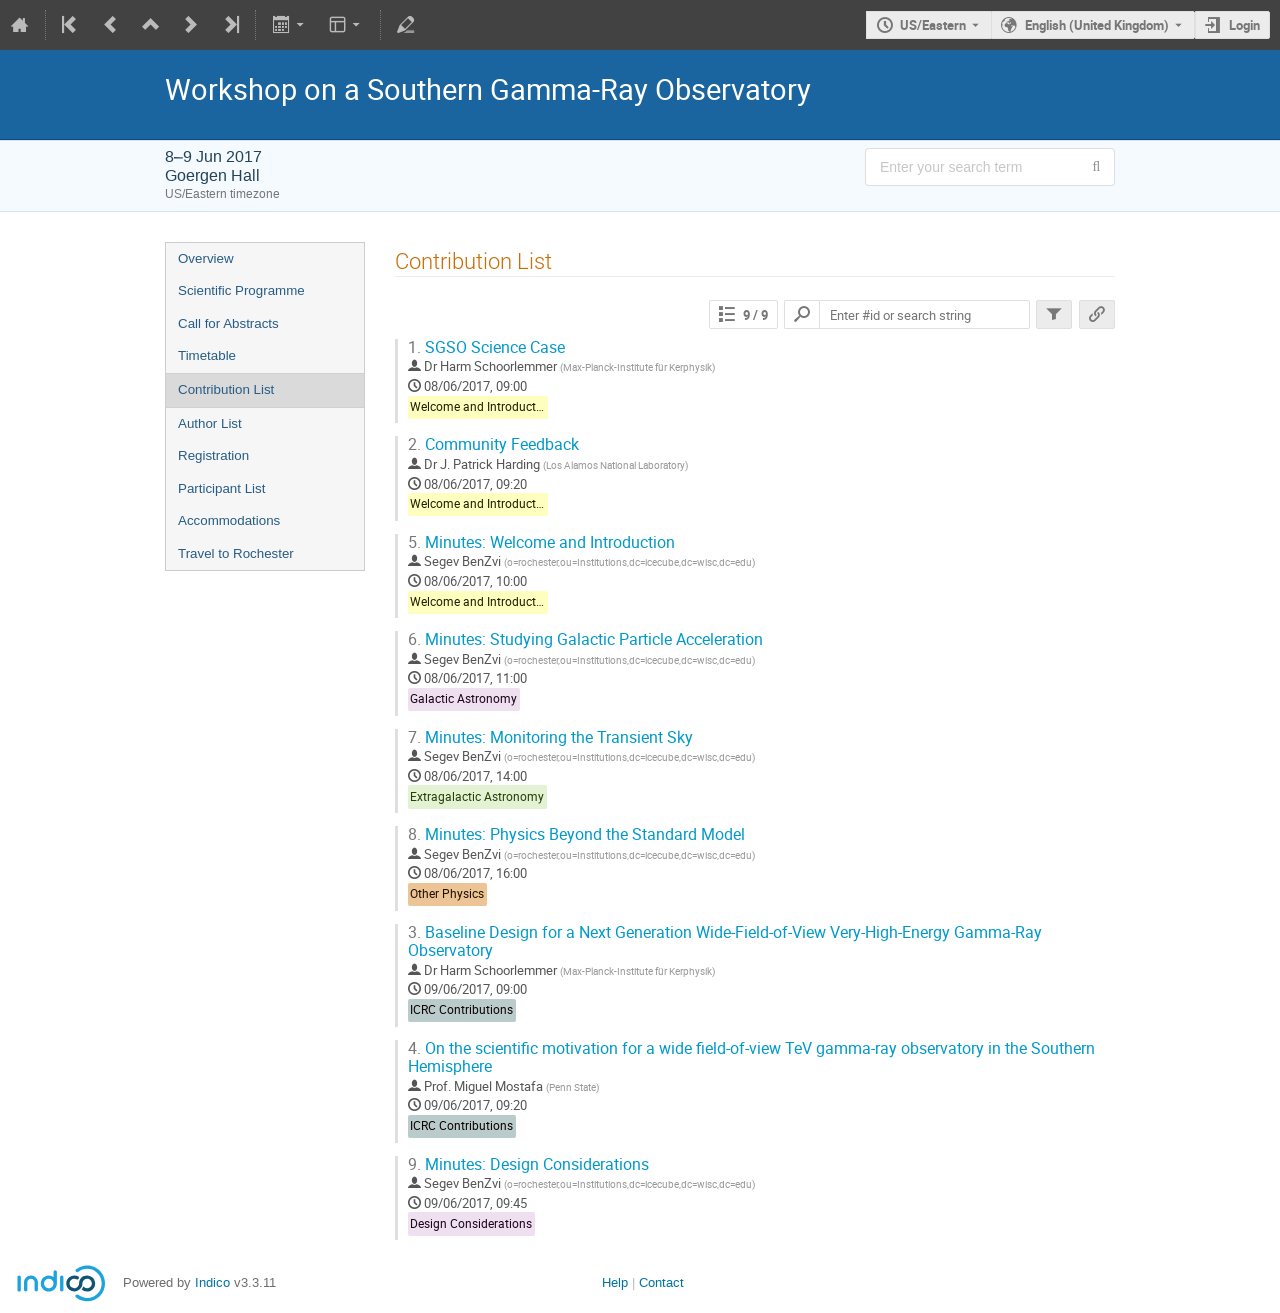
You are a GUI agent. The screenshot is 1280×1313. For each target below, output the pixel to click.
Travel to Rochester (236, 553)
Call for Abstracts (228, 323)
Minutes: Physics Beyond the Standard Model (576, 834)
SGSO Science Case (486, 347)
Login (1244, 25)
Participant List (221, 488)
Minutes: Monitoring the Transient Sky (550, 737)
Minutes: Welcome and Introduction (541, 542)
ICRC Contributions (461, 1009)
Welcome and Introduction (481, 406)
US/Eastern (933, 25)
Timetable (207, 355)
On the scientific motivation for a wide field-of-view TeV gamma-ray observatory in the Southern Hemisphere (751, 1058)
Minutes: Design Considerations (528, 1164)
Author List (210, 423)
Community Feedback (493, 444)
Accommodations (229, 520)
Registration (213, 455)
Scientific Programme (241, 290)
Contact (661, 1282)
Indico (212, 1282)
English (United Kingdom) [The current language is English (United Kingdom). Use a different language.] (1097, 25)
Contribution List (226, 389)
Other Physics (447, 893)
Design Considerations (471, 1223)
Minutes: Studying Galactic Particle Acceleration (585, 639)
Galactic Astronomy (463, 698)
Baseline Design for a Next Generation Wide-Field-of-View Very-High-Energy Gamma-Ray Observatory (725, 942)
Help (615, 1282)
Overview (206, 258)
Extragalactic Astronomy (477, 796)
